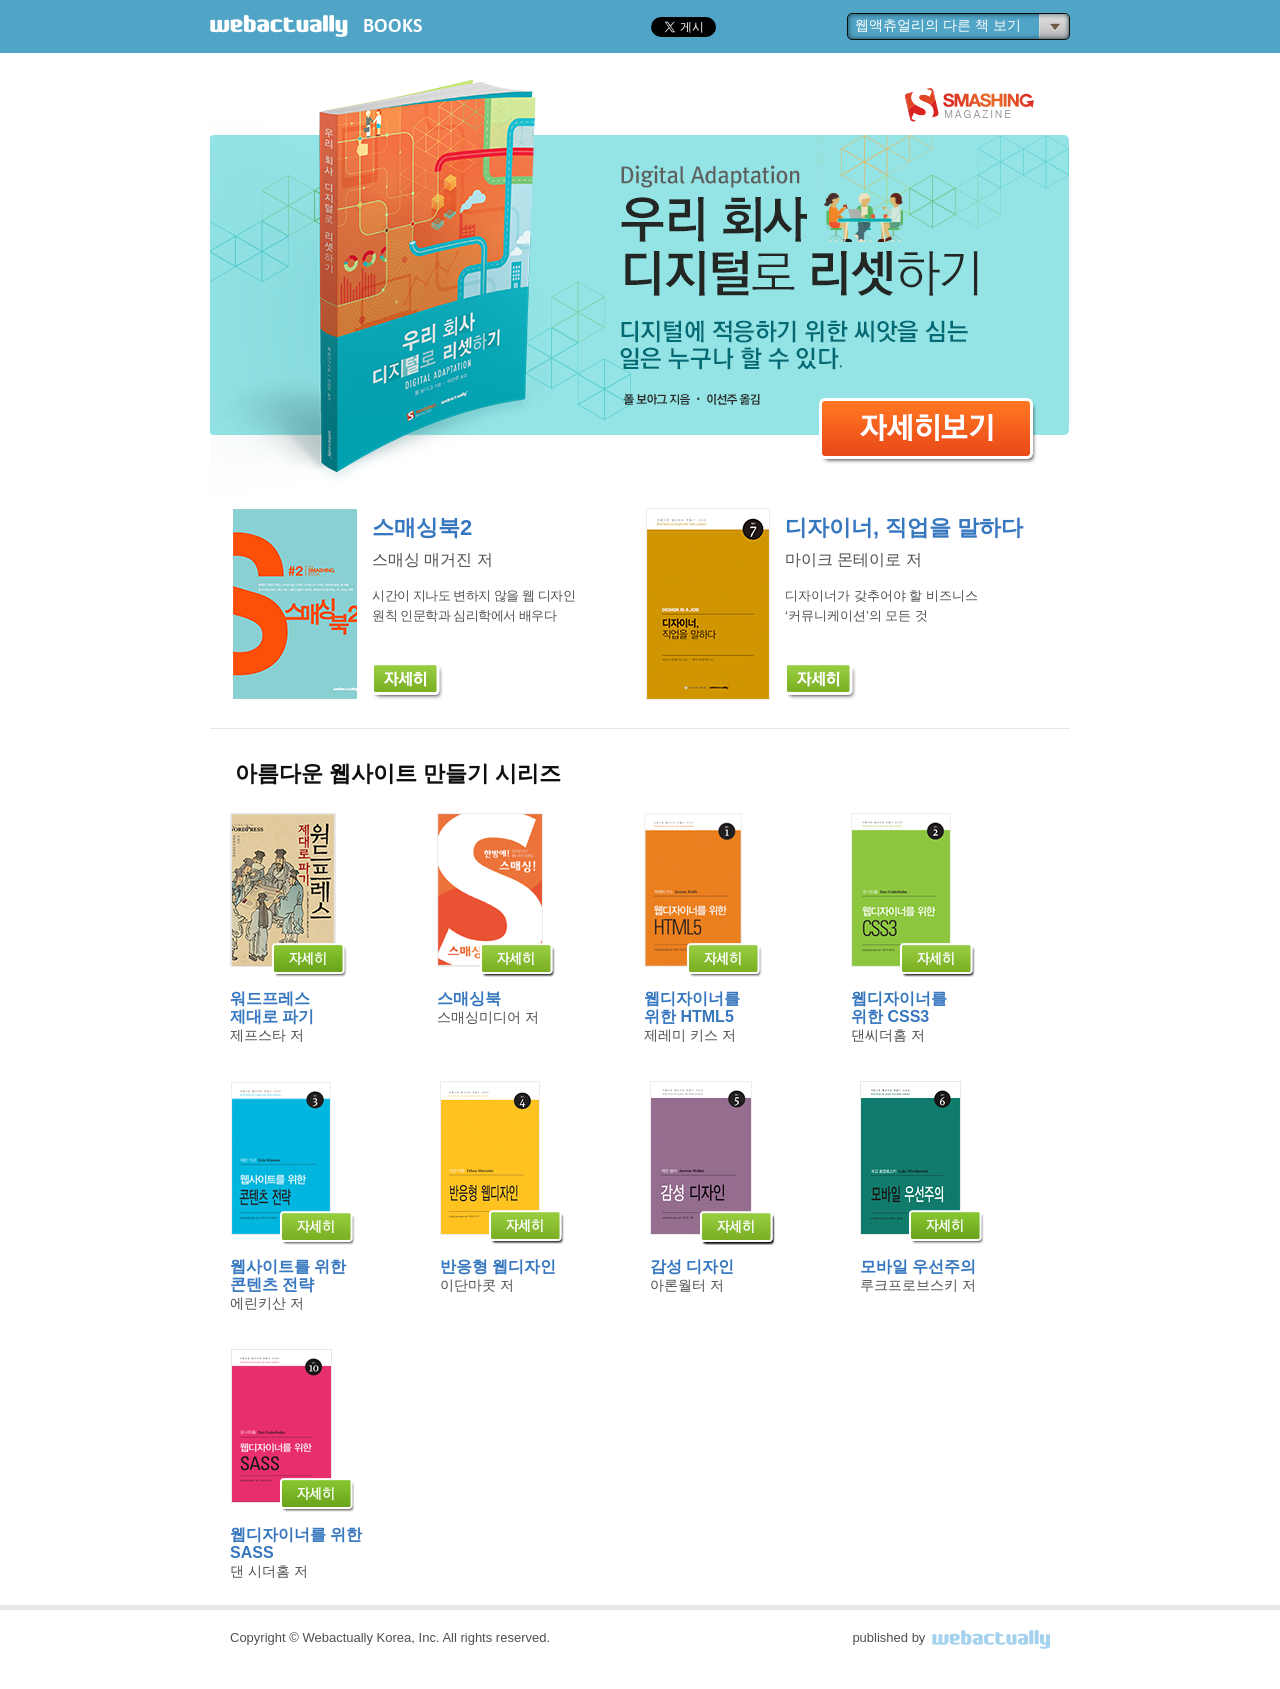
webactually (279, 26)
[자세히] (407, 681)
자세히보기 (928, 437)
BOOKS (393, 26)
